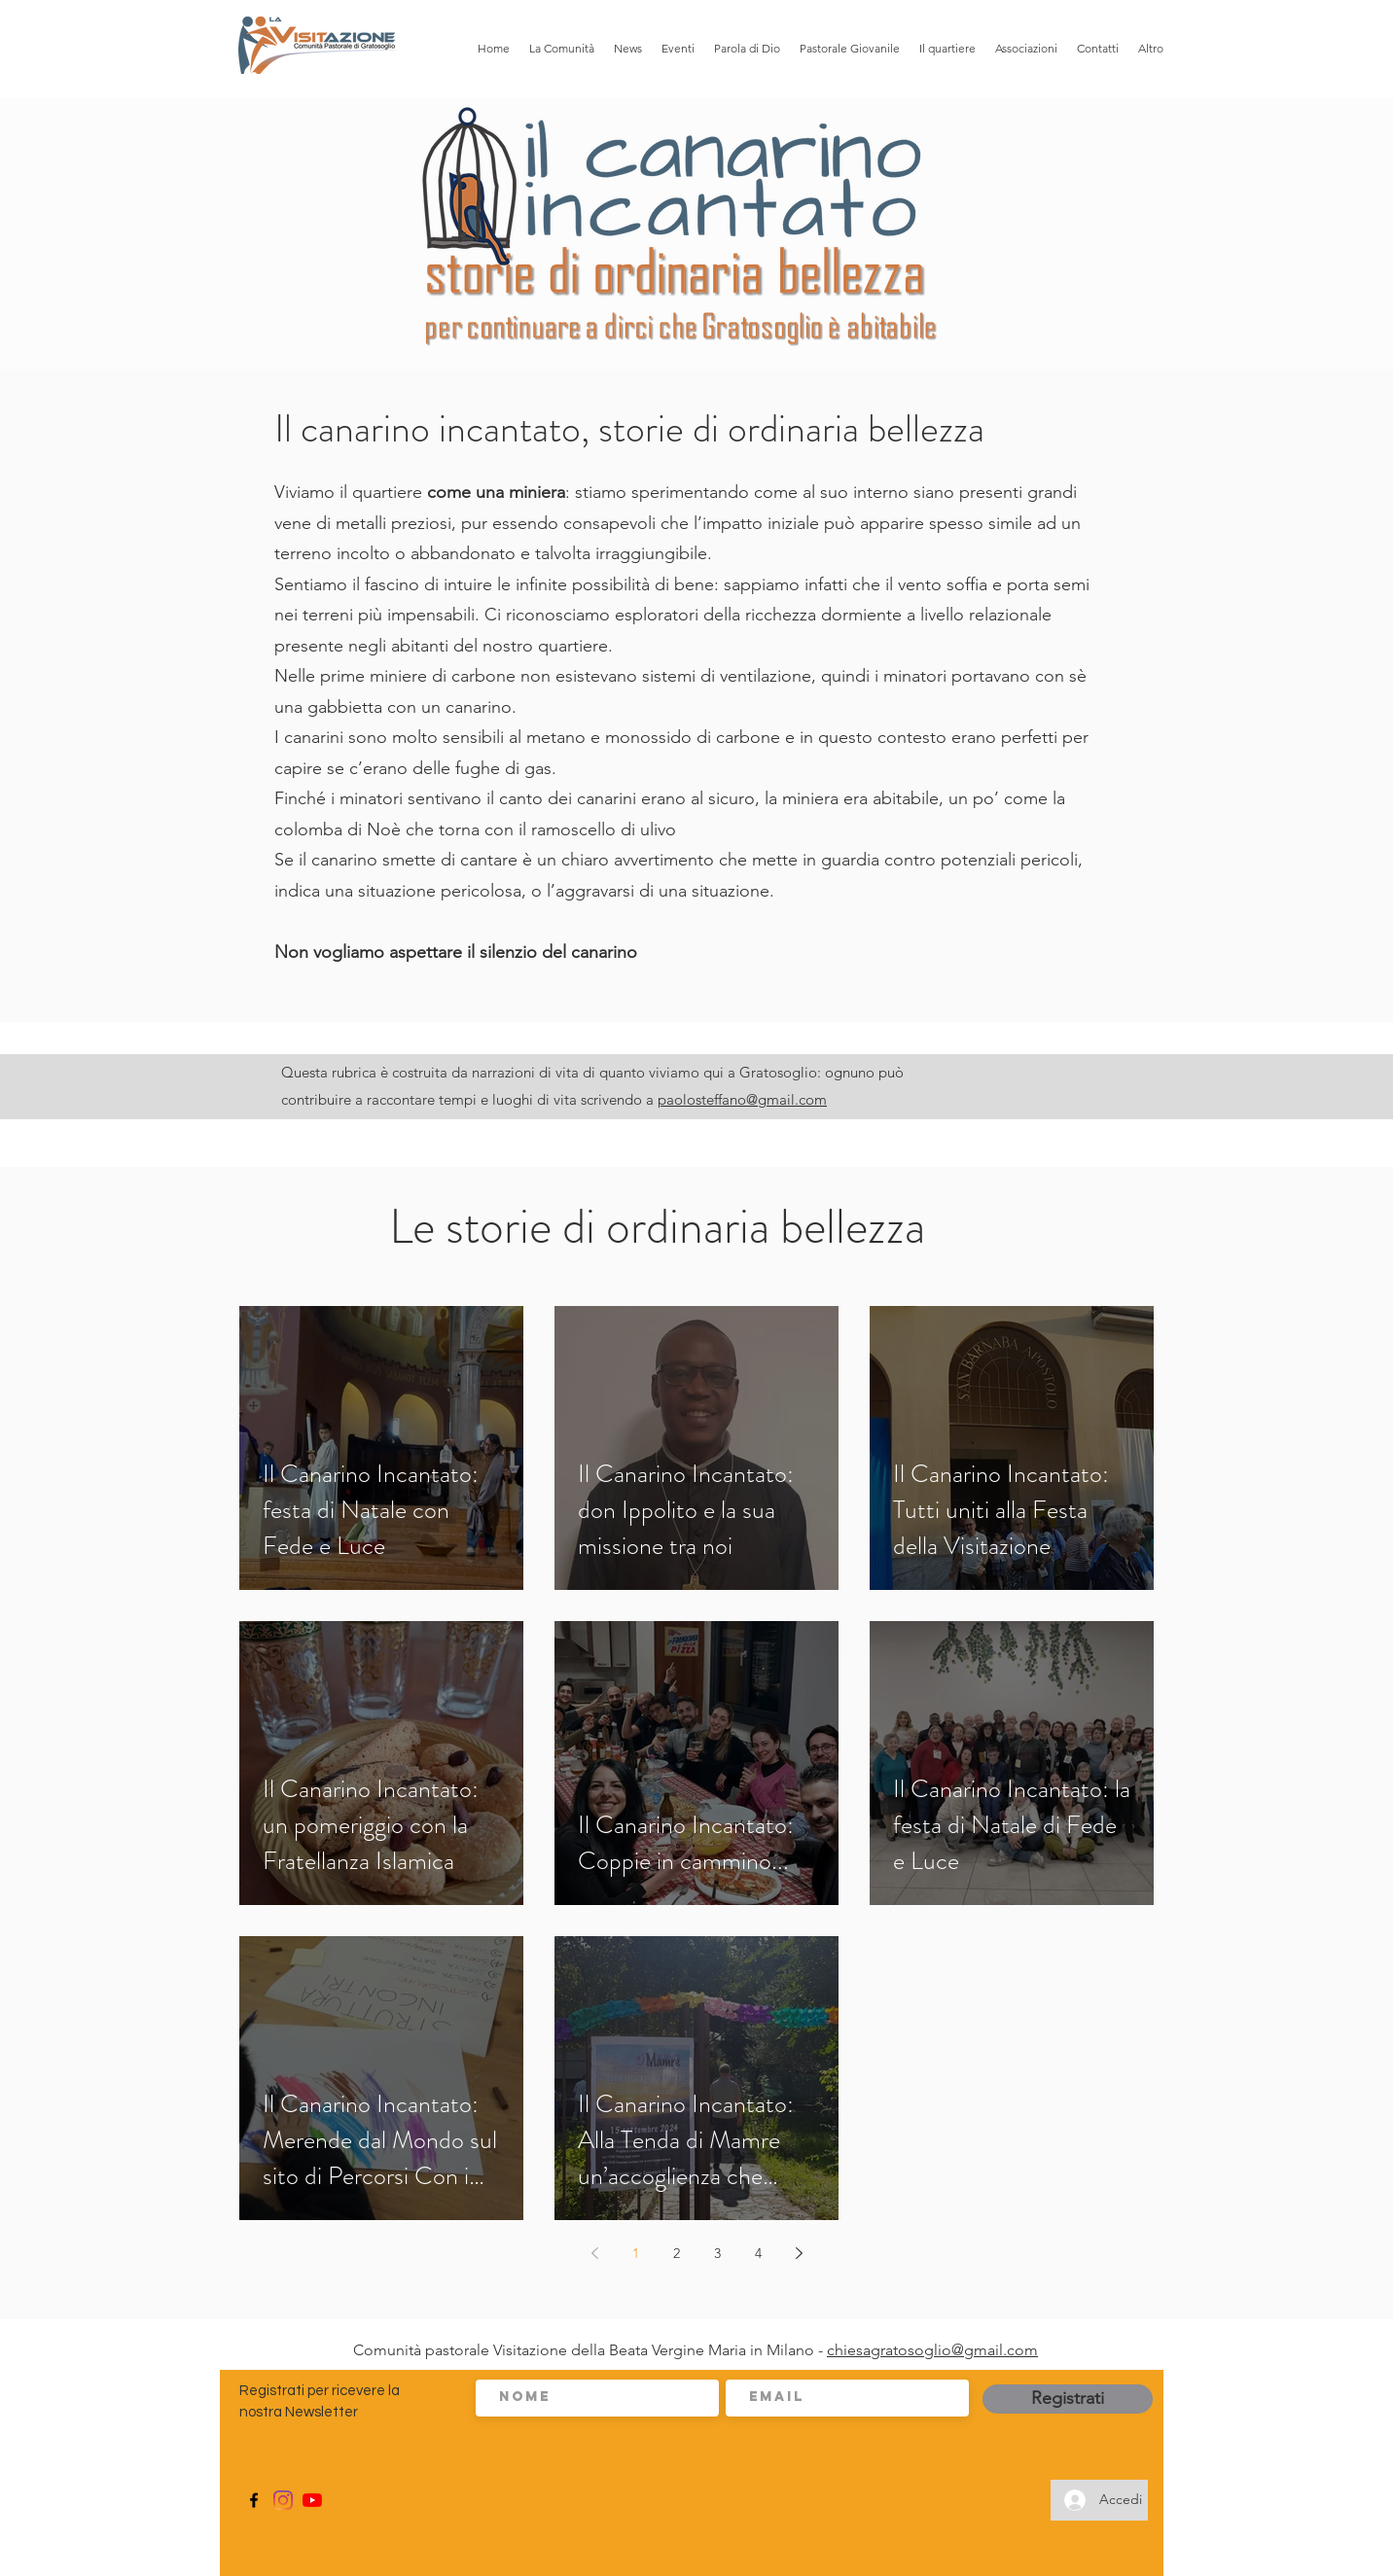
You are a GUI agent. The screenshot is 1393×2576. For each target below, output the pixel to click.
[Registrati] (1067, 2399)
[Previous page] (594, 2253)
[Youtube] (312, 2500)
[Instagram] (283, 2500)
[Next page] (798, 2253)
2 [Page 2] (676, 2253)
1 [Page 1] (635, 2253)
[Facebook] (254, 2500)
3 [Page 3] (717, 2253)
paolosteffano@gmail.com (742, 1099)
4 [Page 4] (758, 2253)
